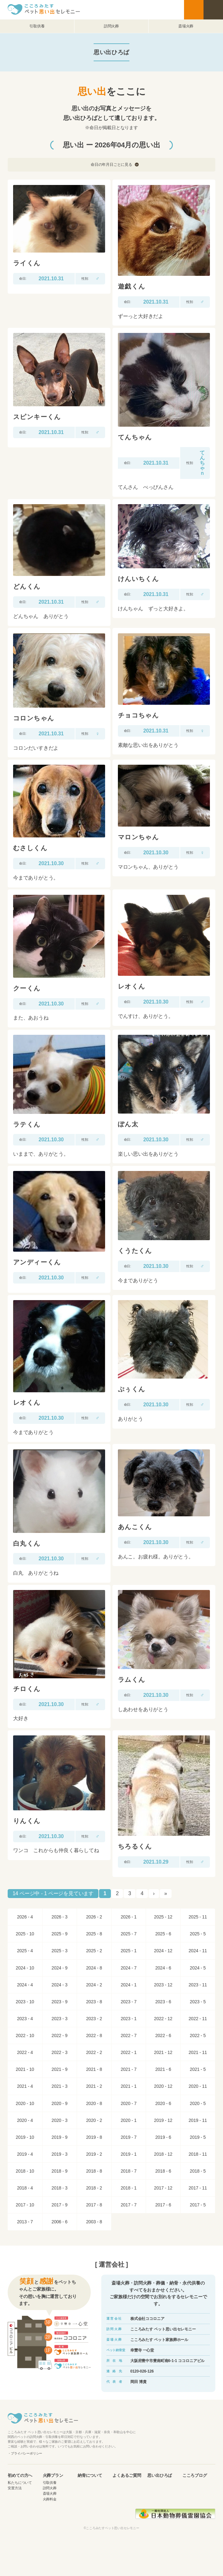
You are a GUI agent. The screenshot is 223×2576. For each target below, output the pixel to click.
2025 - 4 (25, 1950)
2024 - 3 (59, 1984)
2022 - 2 (94, 2052)
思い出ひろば (159, 2475)
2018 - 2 (94, 2187)
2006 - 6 (59, 2221)
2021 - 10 (25, 2069)
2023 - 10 (25, 2001)
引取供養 (36, 26)
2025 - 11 (197, 1916)
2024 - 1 (129, 1984)
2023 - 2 (94, 2018)
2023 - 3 (59, 2018)
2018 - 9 (59, 2171)
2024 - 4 (25, 1984)
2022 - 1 (129, 2052)
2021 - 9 (59, 2069)
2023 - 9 (59, 2001)
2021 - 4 (25, 2086)
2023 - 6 (163, 2001)
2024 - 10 (25, 1967)
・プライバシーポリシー (25, 2453)
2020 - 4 (25, 2120)
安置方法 (14, 2488)
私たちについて (20, 2482)
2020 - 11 (197, 2086)
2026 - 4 (25, 1916)
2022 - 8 (94, 2035)
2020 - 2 (94, 2120)
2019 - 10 (25, 2137)
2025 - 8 (94, 1933)
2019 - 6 (163, 2137)
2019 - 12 (163, 2120)
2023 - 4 (25, 2018)
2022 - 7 (129, 2035)
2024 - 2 (94, 1984)
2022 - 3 (59, 2052)
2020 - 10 (25, 2103)
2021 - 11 (197, 2052)
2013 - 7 (25, 2221)
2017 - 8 (94, 2204)
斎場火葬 (185, 26)
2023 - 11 (197, 1984)
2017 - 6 (163, 2204)
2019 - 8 (94, 2137)
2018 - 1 (129, 2187)
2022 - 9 (59, 2035)
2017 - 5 (198, 2204)
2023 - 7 (129, 2001)
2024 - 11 (197, 1950)
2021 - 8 (94, 2069)
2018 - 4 (25, 2187)
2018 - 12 (163, 2154)
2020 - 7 (129, 2103)
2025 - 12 (163, 1916)
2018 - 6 (163, 2171)
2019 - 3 (59, 2154)
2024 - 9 (59, 1967)
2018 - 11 (197, 2154)
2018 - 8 (94, 2171)
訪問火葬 (111, 26)
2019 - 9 (59, 2137)
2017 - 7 (129, 2204)
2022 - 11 (197, 2018)
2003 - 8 (94, 2221)
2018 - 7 (129, 2171)
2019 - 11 (197, 2120)
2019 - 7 (129, 2137)
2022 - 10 (25, 2035)
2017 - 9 (59, 2204)
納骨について (90, 2475)
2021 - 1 (129, 2086)
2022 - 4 (25, 2052)
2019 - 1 (129, 2154)
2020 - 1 (129, 2120)
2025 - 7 (129, 1933)
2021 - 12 (163, 2052)
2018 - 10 (25, 2171)
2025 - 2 (94, 1950)
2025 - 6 (163, 1933)
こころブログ (194, 2475)
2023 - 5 (198, 2001)
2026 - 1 (129, 1916)
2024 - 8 (94, 1967)
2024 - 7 (129, 1967)
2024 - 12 (163, 1950)
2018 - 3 (59, 2187)
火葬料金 (50, 2499)
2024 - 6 (163, 1967)
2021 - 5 (198, 2069)
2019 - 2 (94, 2154)
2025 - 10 (25, 1933)
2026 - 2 (94, 1916)
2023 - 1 (129, 2018)
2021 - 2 (94, 2086)
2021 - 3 (59, 2086)
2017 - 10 (25, 2204)
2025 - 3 (59, 1950)
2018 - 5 (198, 2171)
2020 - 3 (59, 2120)
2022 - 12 (163, 2018)
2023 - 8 (94, 2001)
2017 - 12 (163, 2187)
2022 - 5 (198, 2035)
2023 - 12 (163, 1984)
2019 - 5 (198, 2137)
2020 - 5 (198, 2103)
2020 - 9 (59, 2103)
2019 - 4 (25, 2154)
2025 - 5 (198, 1933)
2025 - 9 (59, 1933)
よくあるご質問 (126, 2475)
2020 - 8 (94, 2103)
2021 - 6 (163, 2069)
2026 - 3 (59, 1916)
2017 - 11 (197, 2187)
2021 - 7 (129, 2069)
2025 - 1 (129, 1950)
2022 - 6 (163, 2035)
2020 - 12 (163, 2086)
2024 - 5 (198, 1967)
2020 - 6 (163, 2103)
